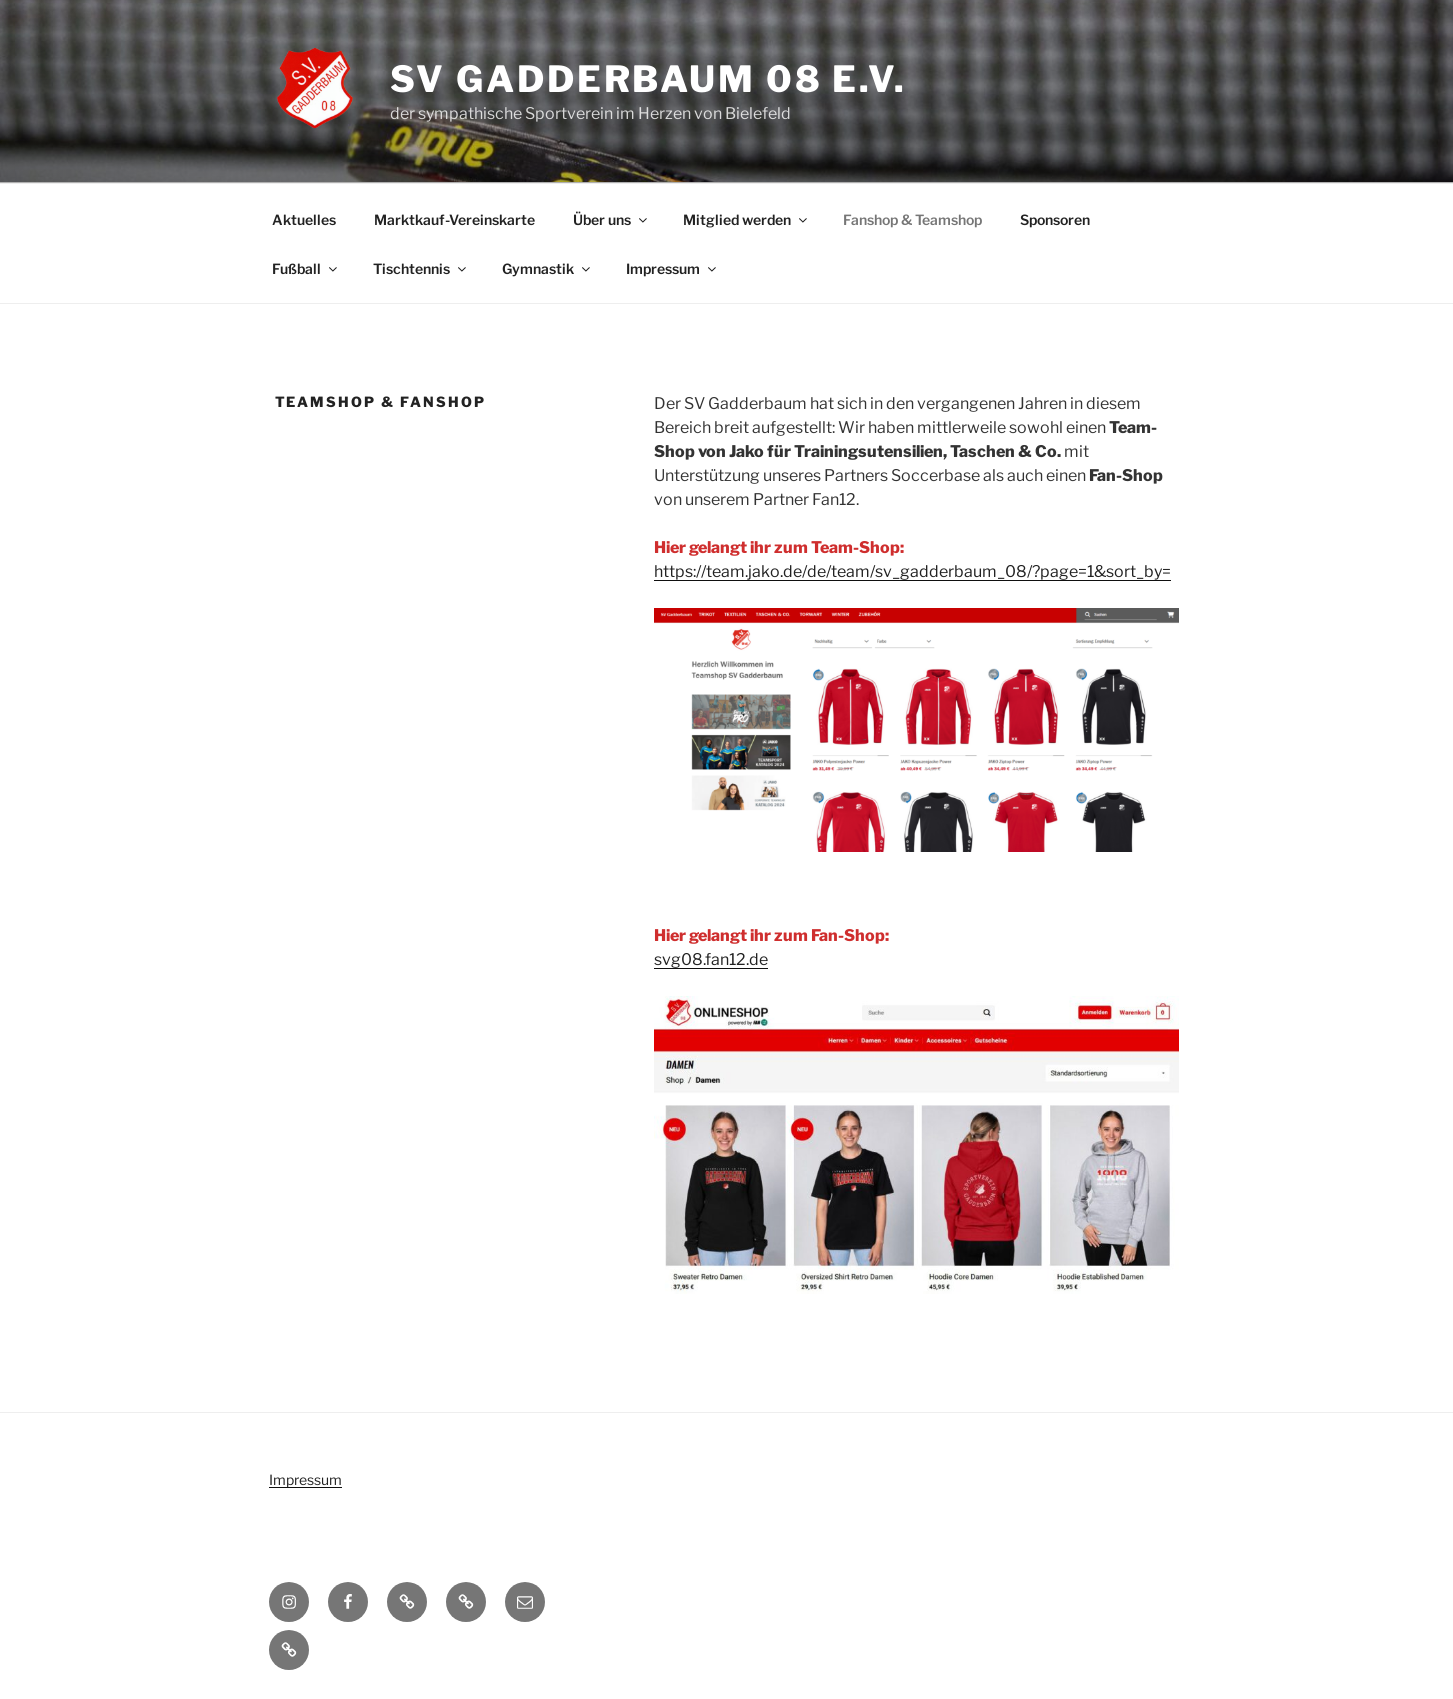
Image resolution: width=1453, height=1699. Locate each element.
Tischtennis (421, 268)
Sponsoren (1055, 219)
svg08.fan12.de (711, 959)
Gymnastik (547, 268)
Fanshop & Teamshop (912, 219)
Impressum (672, 268)
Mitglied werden (746, 219)
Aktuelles (304, 219)
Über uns (611, 219)
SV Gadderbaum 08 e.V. (648, 79)
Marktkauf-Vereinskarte (454, 219)
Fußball (306, 268)
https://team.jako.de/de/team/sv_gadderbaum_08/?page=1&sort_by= (912, 571)
